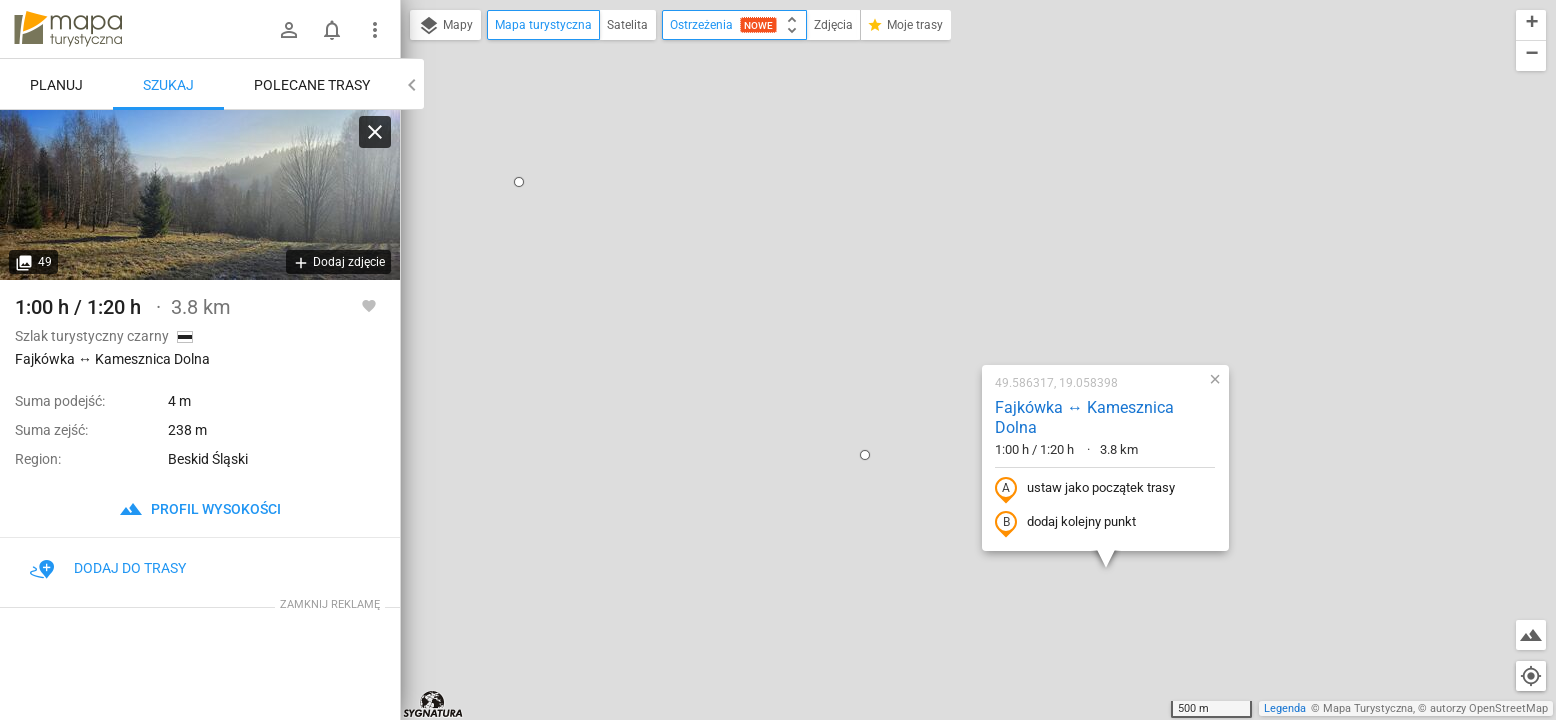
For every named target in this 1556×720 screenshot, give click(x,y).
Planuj (56, 85)
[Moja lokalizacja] (1531, 676)
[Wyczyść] (375, 132)
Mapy (445, 26)
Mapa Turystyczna (1368, 708)
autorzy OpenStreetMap (1489, 708)
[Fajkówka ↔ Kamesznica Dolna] (200, 195)
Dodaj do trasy (108, 568)
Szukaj (168, 85)
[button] (737, 239)
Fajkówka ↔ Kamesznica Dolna (956, 202)
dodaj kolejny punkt (937, 307)
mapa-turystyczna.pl (68, 29)
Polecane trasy (312, 85)
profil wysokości (200, 509)
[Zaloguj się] (289, 30)
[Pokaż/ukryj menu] (375, 30)
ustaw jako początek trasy (957, 273)
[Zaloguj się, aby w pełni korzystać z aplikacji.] (369, 305)
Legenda (1285, 708)
